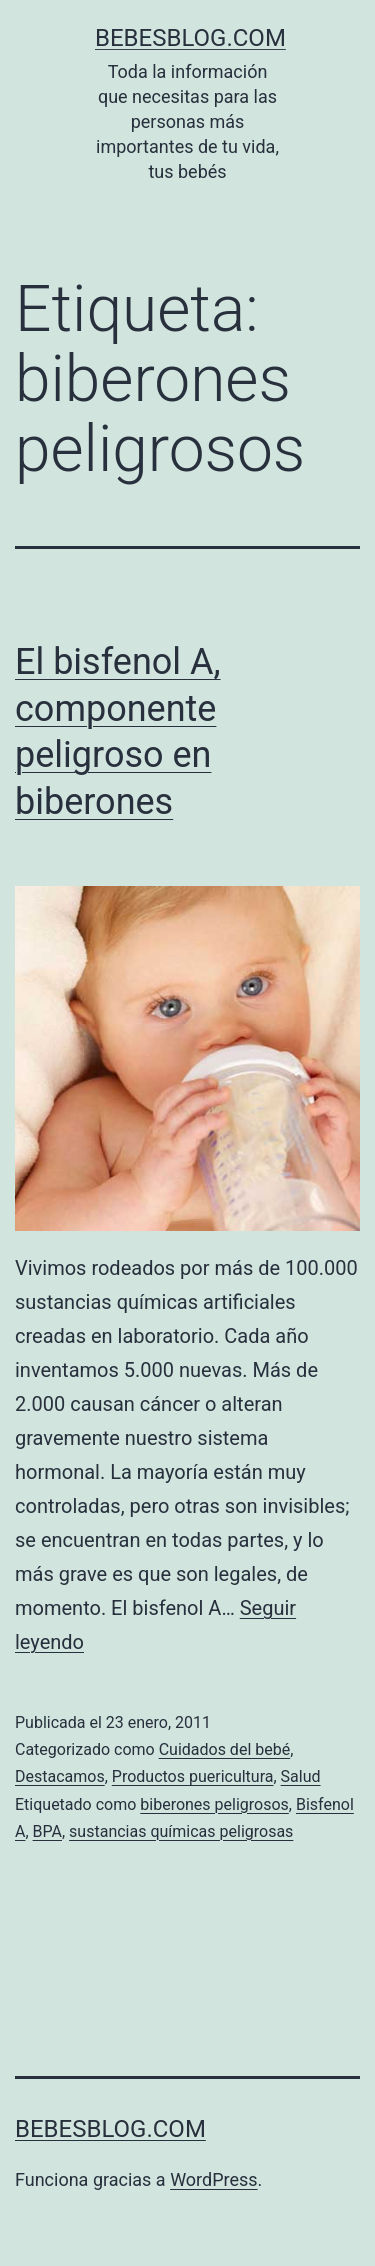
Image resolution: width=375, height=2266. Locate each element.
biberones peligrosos (214, 1804)
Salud (301, 1776)
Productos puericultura (193, 1776)
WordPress (213, 2179)
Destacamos (60, 1776)
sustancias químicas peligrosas (181, 1831)
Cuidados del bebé (225, 1749)
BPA (47, 1831)
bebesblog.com (190, 38)
